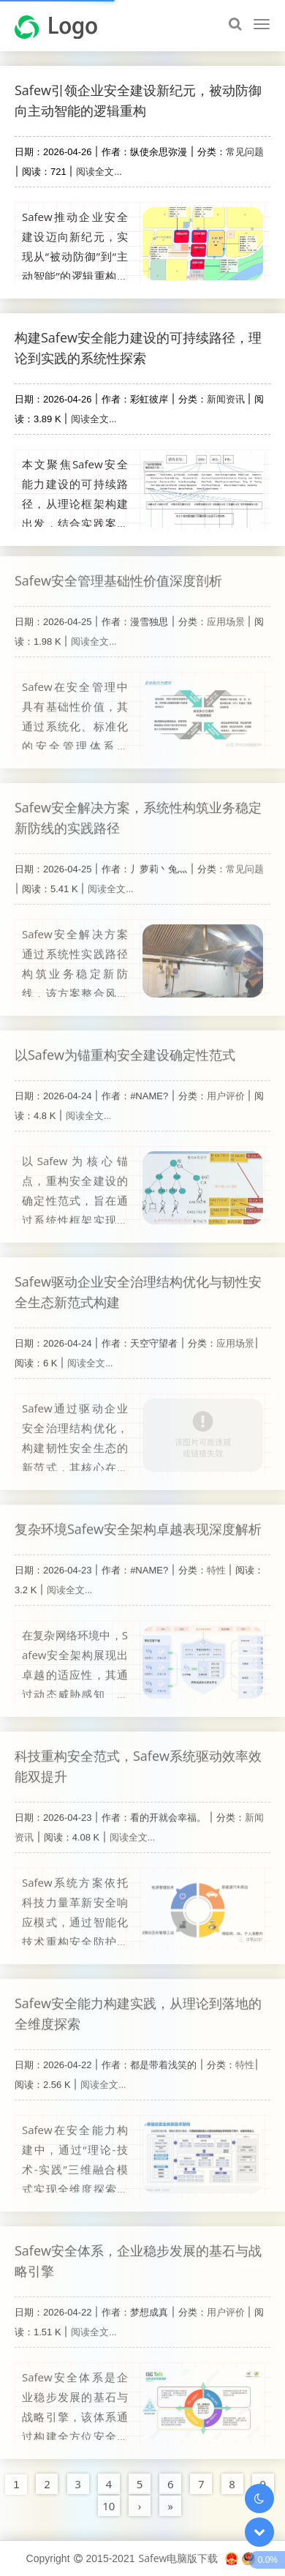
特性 (216, 1563)
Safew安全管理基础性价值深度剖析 (118, 574)
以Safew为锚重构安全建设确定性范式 (125, 1048)
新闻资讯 (226, 398)
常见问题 (245, 151)
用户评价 (226, 1089)
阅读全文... (98, 171)
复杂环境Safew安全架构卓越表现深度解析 (138, 1522)
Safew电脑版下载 (178, 2558)
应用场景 (226, 614)
